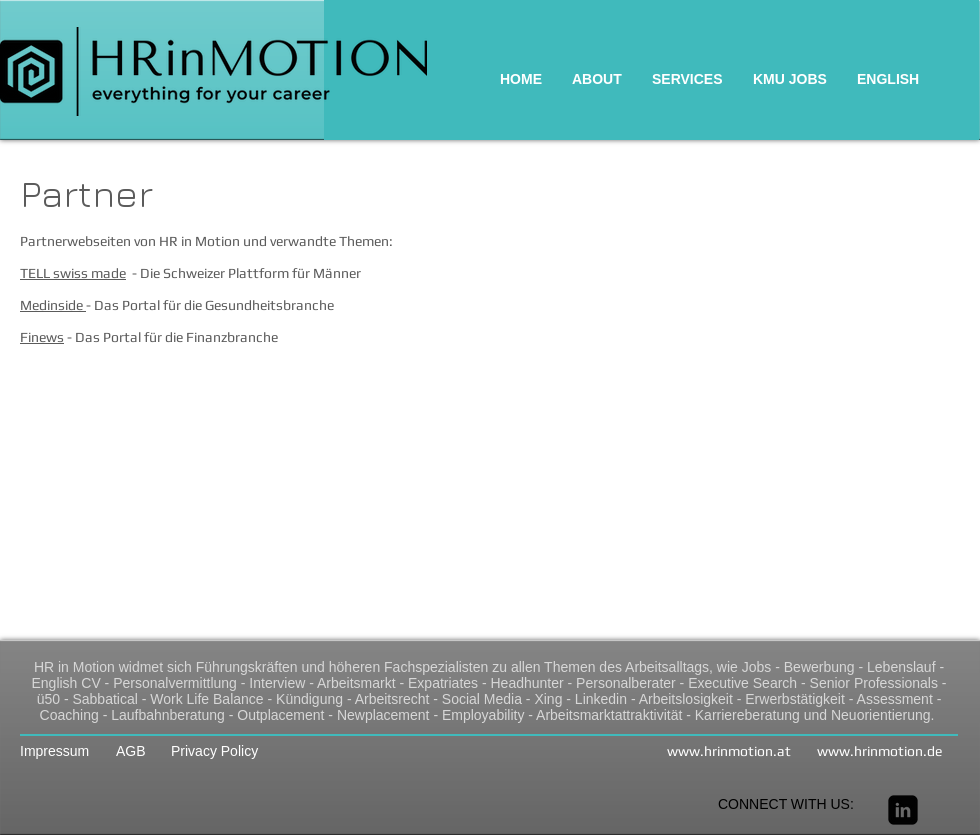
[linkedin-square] (903, 810)
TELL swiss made (73, 273)
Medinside (53, 305)
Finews (42, 337)
